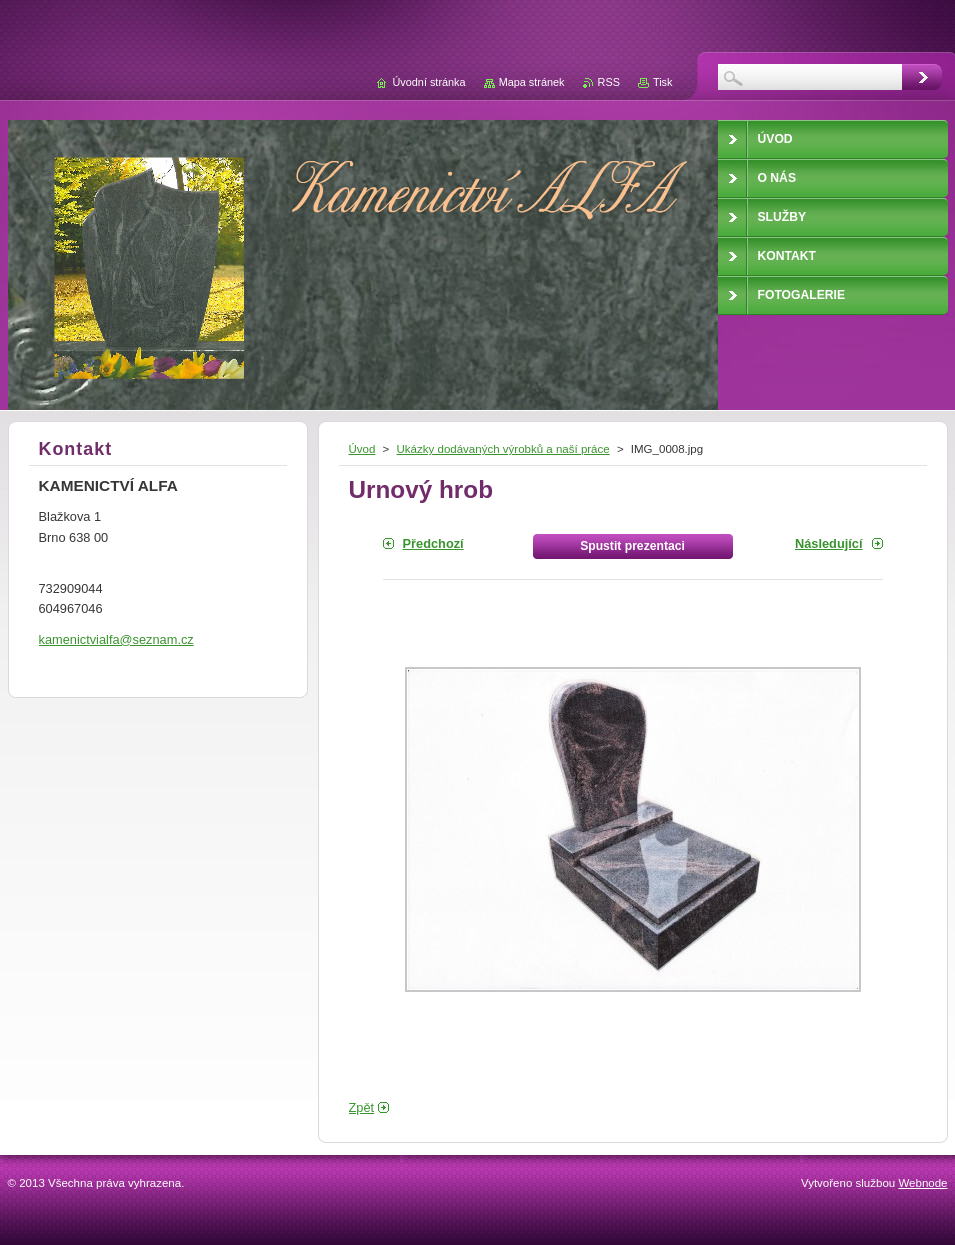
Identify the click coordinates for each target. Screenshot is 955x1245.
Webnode (922, 1183)
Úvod (362, 449)
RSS (609, 82)
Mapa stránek (532, 82)
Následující (829, 543)
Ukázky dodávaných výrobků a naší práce (503, 449)
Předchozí (433, 543)
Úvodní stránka (428, 82)
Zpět (362, 1107)
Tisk (663, 82)
